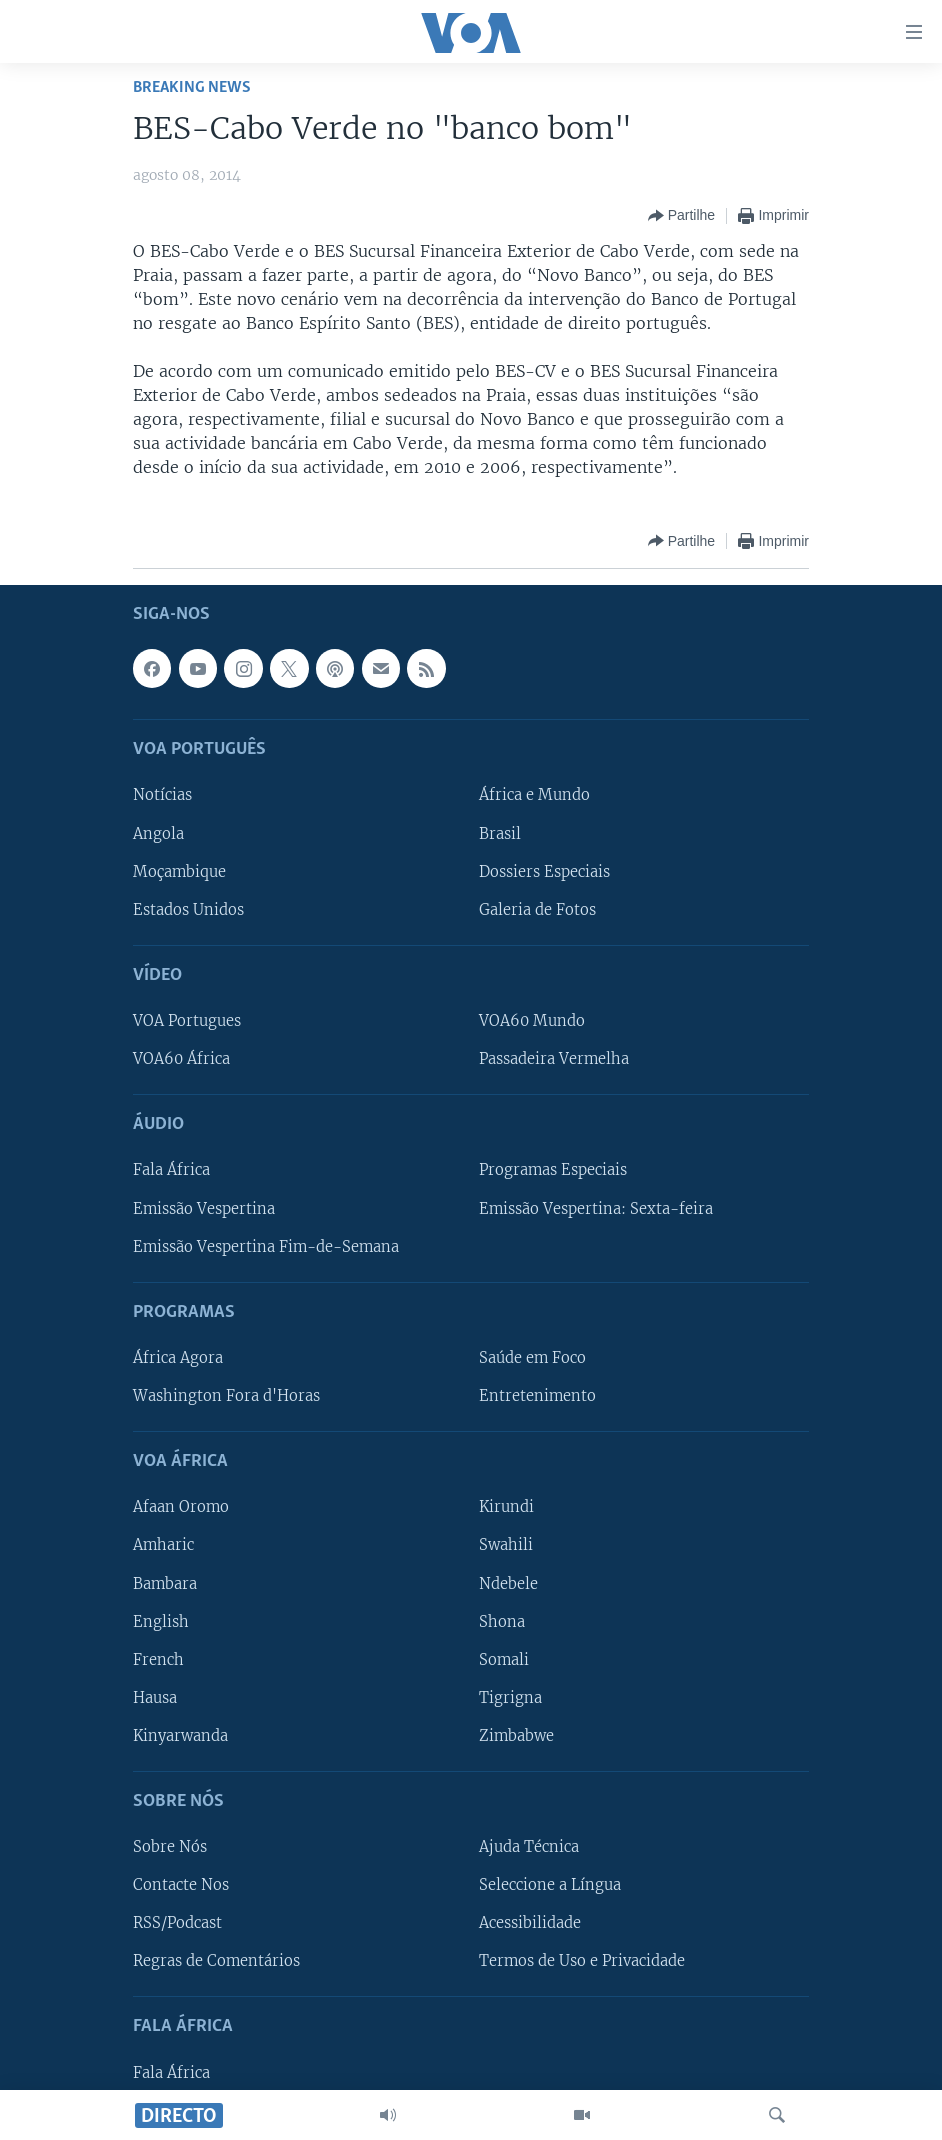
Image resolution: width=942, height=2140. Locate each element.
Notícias (162, 795)
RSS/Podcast (177, 1923)
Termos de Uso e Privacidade (582, 1961)
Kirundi (506, 1507)
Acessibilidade (530, 1923)
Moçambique (179, 871)
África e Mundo (534, 795)
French (158, 1659)
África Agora (178, 1358)
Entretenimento (537, 1396)
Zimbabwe (516, 1736)
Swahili (506, 1545)
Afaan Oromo (181, 1507)
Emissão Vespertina (204, 1208)
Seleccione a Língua (550, 1885)
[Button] (681, 216)
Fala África (171, 1170)
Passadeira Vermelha (554, 1059)
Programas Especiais (553, 1170)
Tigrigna (510, 1698)
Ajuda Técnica (529, 1847)
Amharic (163, 1545)
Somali (504, 1659)
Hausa (155, 1698)
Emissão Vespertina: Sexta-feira (596, 1208)
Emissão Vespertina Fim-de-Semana (266, 1246)
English (161, 1621)
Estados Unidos (188, 909)
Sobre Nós (170, 1847)
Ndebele (508, 1583)
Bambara (165, 1583)
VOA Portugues (187, 1021)
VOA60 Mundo (532, 1021)
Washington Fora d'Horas (226, 1396)
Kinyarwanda (180, 1736)
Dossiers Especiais (544, 871)
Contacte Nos (181, 1885)
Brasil (500, 833)
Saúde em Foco (532, 1358)
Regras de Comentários (216, 1961)
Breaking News (192, 87)
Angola (158, 833)
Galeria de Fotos (537, 909)
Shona (502, 1621)
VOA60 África (181, 1059)
